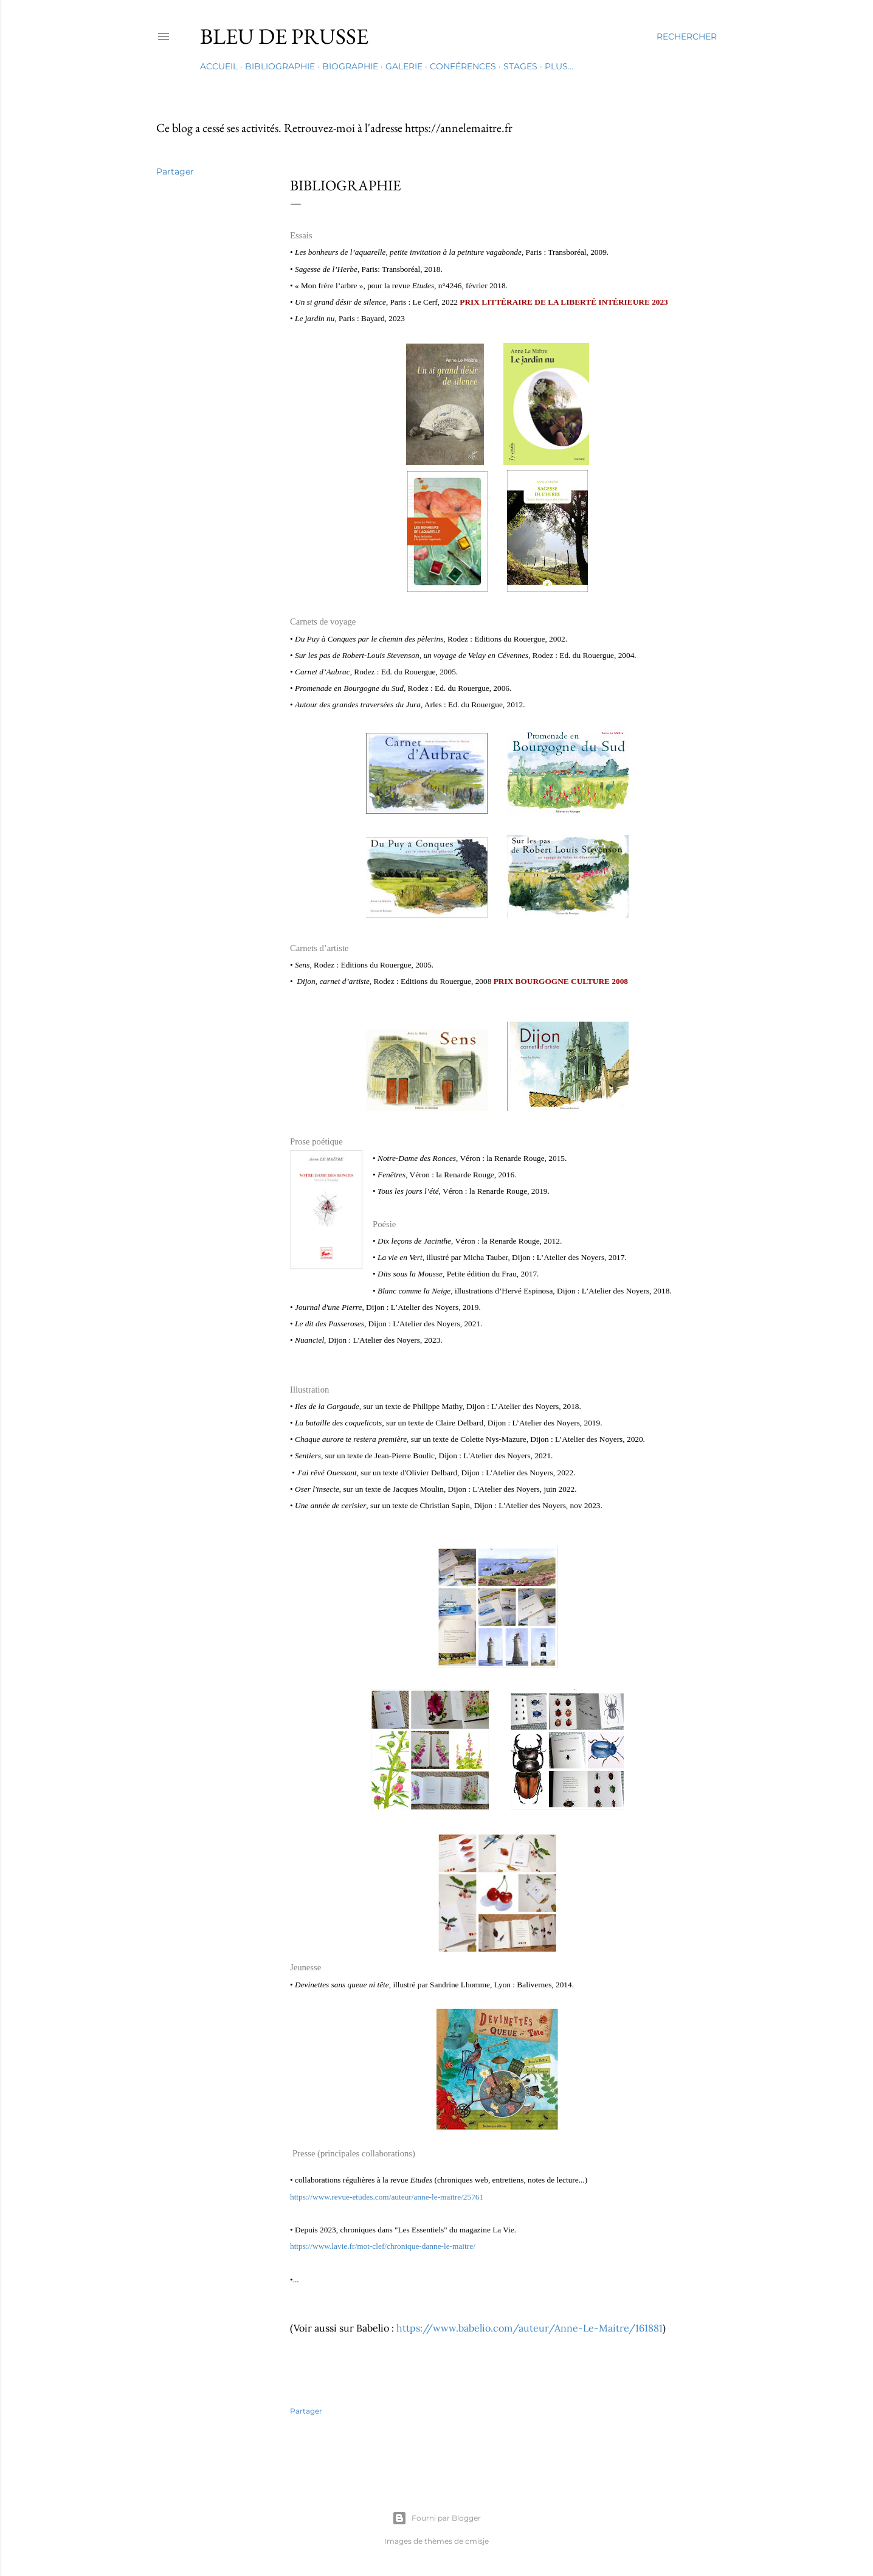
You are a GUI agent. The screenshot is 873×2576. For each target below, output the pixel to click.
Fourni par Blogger (436, 2518)
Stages (520, 66)
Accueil (219, 66)
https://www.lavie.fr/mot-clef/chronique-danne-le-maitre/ (382, 2246)
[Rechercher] (687, 36)
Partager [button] (175, 171)
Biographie (350, 66)
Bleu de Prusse (284, 36)
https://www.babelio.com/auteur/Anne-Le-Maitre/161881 (528, 2328)
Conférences (463, 66)
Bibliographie (280, 66)
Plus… (559, 66)
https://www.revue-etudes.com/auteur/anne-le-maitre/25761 (386, 2196)
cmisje (477, 2541)
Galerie (404, 66)
